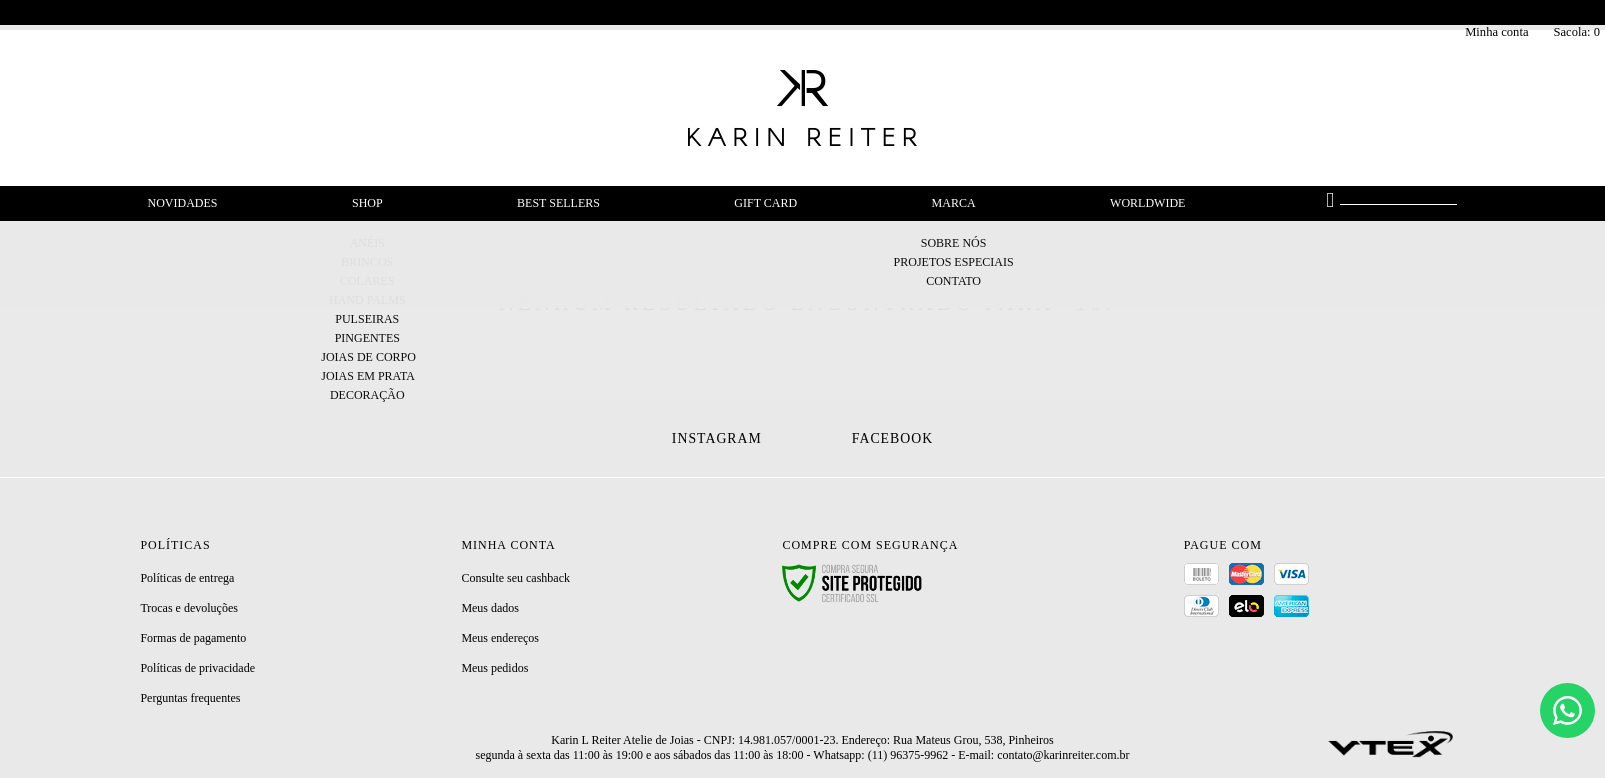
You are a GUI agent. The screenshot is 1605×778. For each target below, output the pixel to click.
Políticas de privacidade (197, 668)
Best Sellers (558, 203)
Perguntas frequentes (190, 698)
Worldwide (1147, 203)
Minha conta (1496, 32)
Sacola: (1576, 32)
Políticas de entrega (187, 578)
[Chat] (1567, 710)
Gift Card (765, 203)
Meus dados (490, 608)
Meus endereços (500, 638)
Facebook (892, 438)
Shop (367, 203)
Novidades (183, 203)
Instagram (717, 438)
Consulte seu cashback (515, 578)
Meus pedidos (494, 668)
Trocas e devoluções (189, 608)
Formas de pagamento (193, 638)
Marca (954, 203)
